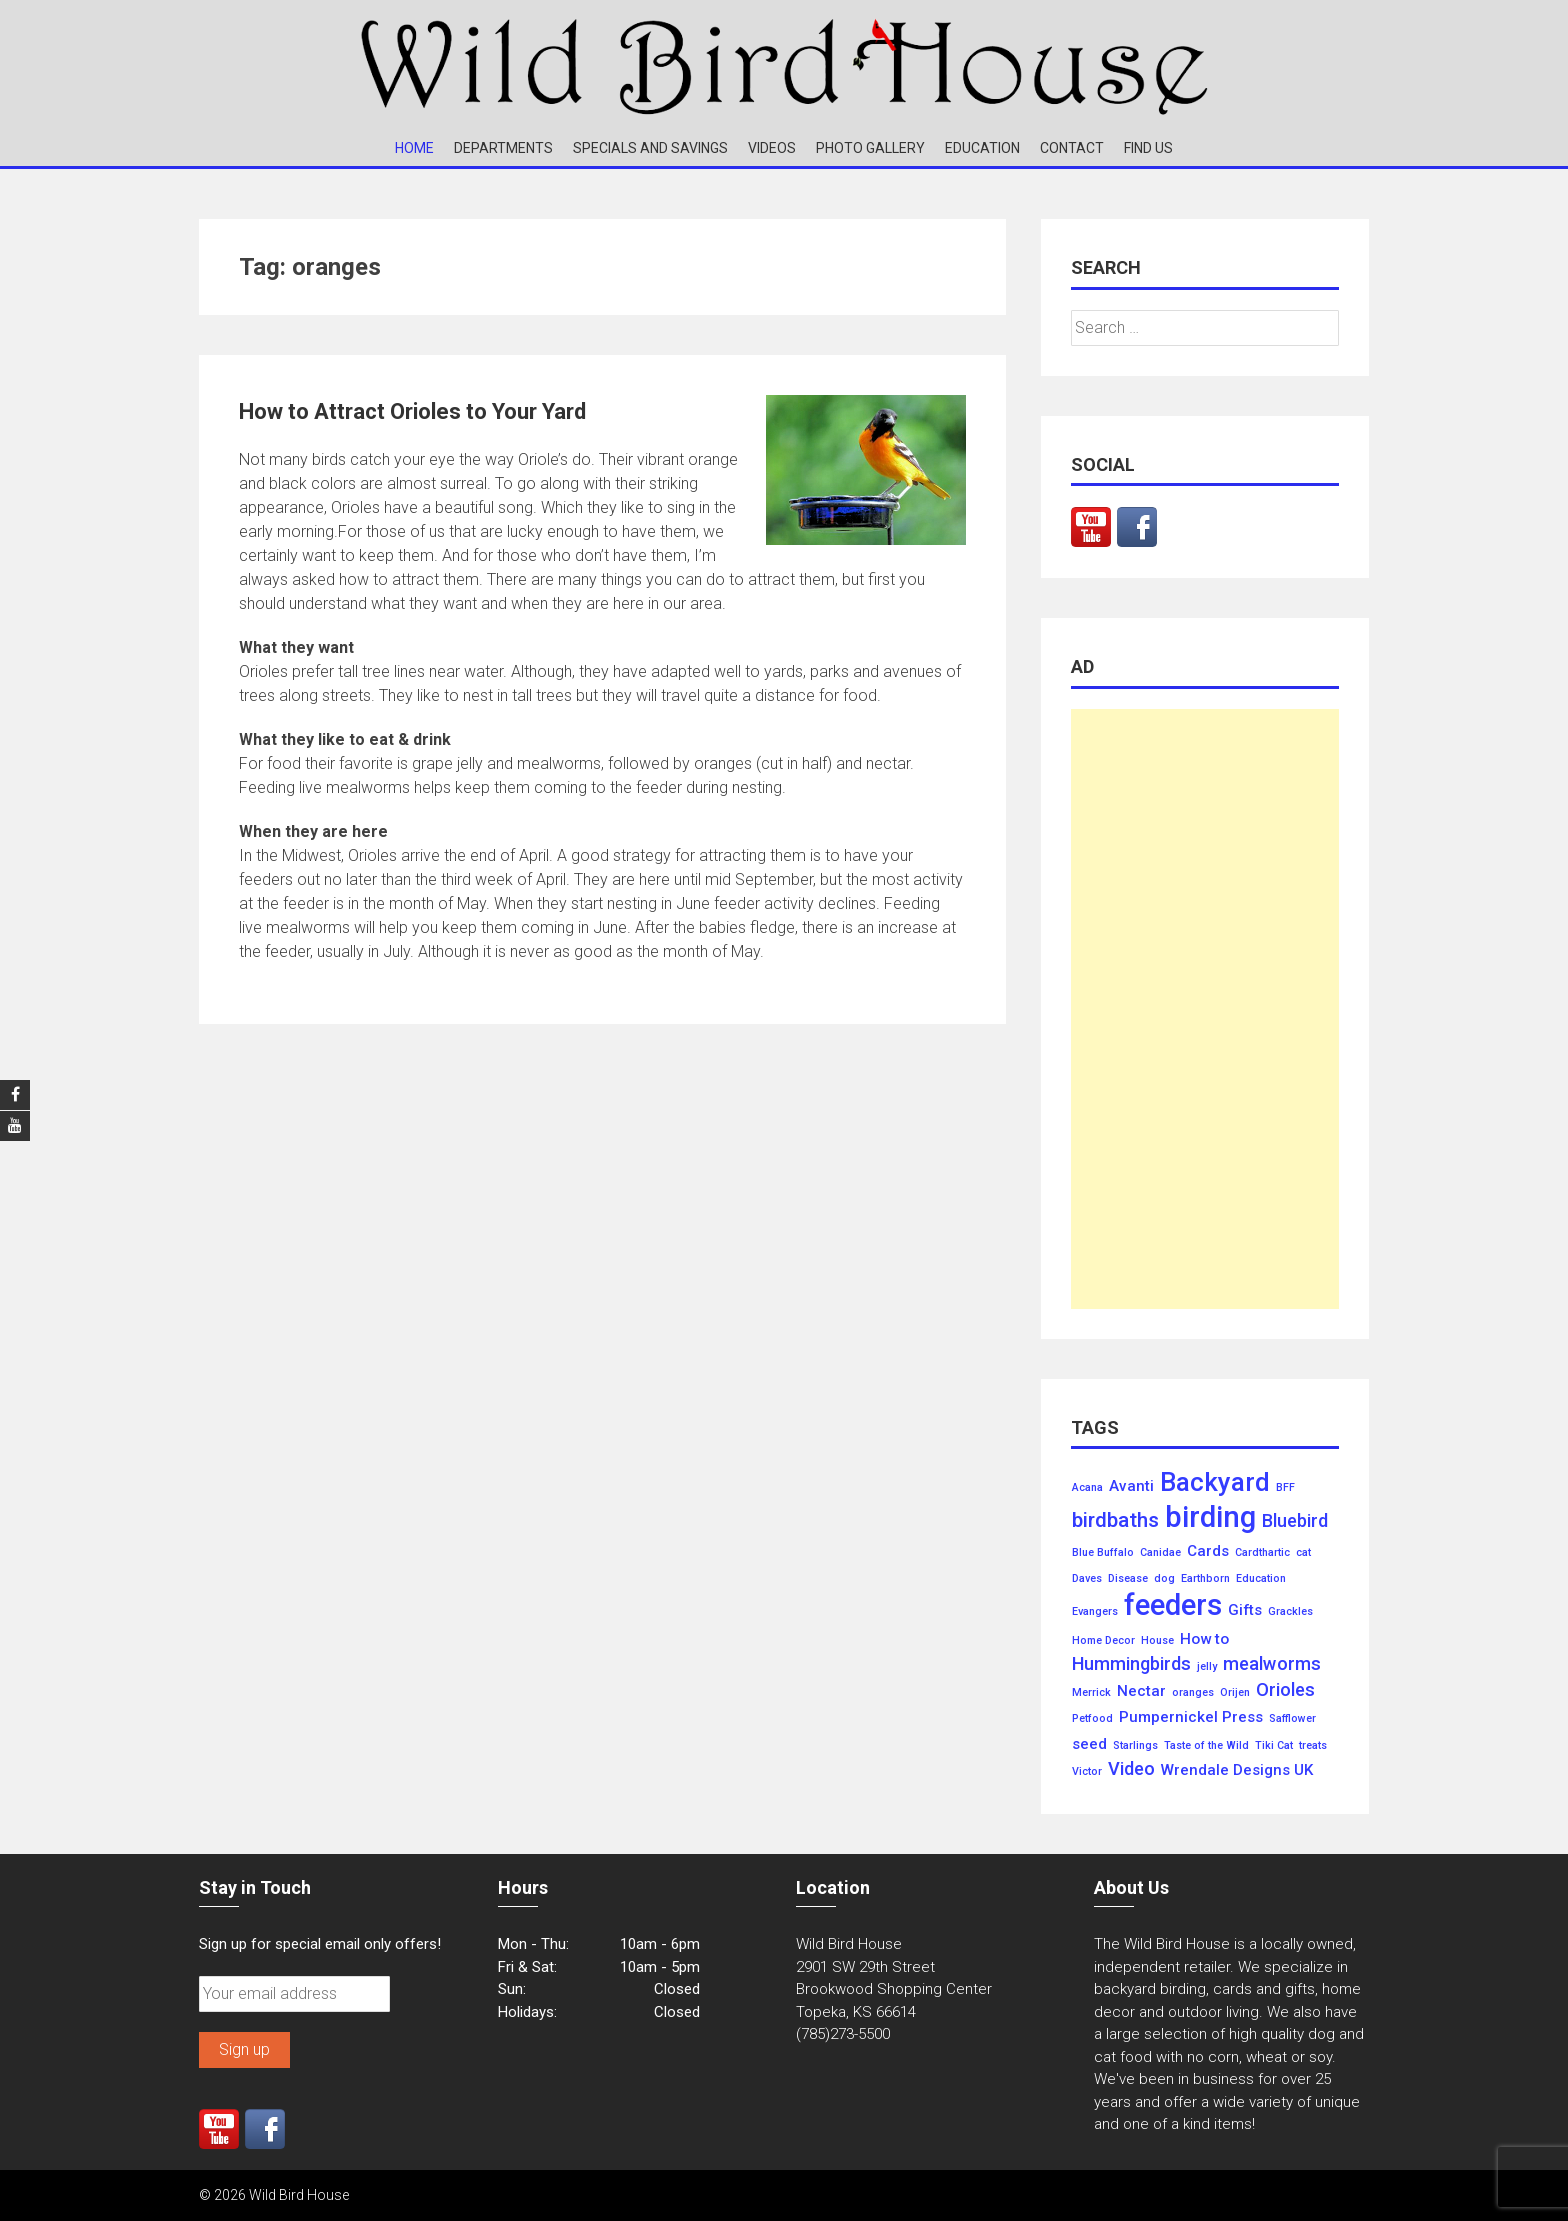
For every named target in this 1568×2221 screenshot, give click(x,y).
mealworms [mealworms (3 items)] (1272, 1664)
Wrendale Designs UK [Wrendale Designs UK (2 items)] (1237, 1770)
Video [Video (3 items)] (1131, 1769)
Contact (1072, 148)
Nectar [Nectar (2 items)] (1141, 1691)
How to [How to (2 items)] (1204, 1639)
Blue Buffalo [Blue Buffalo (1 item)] (1103, 1553)
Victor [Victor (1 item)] (1087, 1772)
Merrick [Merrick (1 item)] (1091, 1693)
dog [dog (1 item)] (1164, 1579)
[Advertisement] (1205, 1009)
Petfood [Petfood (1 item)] (1092, 1719)
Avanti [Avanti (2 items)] (1131, 1486)
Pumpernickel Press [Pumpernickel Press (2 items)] (1191, 1717)
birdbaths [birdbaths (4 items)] (1115, 1520)
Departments (503, 148)
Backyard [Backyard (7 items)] (1215, 1483)
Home (414, 148)
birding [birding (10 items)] (1210, 1517)
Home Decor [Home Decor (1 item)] (1103, 1641)
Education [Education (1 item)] (1261, 1579)
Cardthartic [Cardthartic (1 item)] (1262, 1553)
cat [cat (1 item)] (1303, 1553)
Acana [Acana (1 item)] (1087, 1488)
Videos (772, 148)
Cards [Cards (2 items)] (1208, 1551)
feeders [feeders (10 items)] (1173, 1605)
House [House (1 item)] (1157, 1641)
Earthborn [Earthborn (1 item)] (1205, 1579)
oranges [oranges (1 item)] (1193, 1693)
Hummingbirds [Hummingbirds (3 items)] (1131, 1664)
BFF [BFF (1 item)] (1285, 1488)
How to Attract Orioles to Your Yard (412, 411)
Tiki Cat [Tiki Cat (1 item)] (1274, 1746)
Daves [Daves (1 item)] (1087, 1579)
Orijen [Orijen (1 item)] (1235, 1693)
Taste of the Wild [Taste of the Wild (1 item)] (1206, 1746)
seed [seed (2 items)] (1089, 1744)
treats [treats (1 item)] (1313, 1746)
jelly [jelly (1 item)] (1207, 1667)
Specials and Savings (650, 148)
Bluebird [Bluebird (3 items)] (1295, 1521)
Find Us (1148, 148)
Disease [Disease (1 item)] (1128, 1579)
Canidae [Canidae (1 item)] (1160, 1553)
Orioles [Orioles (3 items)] (1285, 1690)
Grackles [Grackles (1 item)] (1290, 1612)
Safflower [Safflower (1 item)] (1292, 1719)
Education (982, 148)
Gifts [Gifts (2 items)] (1245, 1610)
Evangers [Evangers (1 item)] (1095, 1612)
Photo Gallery (870, 148)
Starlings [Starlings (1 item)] (1135, 1746)
